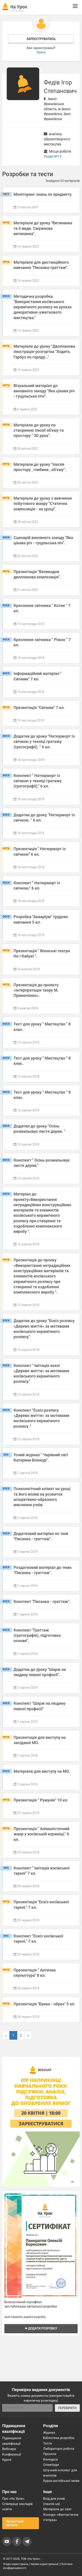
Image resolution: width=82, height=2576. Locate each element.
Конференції (11, 2454)
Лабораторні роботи (58, 2449)
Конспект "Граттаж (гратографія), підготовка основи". (37, 1635)
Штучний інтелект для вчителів (60, 2472)
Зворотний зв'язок (14, 2523)
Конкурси (50, 2459)
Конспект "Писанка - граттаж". (42, 1601)
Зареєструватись (41, 39)
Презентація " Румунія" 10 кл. (41, 1800)
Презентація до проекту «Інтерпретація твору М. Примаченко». (36, 990)
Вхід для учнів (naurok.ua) (54, 2501)
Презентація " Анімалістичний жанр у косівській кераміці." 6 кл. (41, 1834)
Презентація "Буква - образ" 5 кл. (44, 2004)
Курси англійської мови (61, 2481)
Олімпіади (51, 2465)
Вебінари (9, 2449)
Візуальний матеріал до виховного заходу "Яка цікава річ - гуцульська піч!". (44, 391)
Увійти (41, 52)
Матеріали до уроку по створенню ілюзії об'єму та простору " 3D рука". (39, 430)
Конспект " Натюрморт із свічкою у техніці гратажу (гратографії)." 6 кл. (38, 781)
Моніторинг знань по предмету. (43, 194)
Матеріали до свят (57, 2509)
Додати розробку (41, 2328)
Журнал (49, 2433)
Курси (6, 2460)
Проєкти (49, 2454)
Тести (47, 2443)
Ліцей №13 (52, 156)
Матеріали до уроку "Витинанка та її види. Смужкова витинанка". (43, 228)
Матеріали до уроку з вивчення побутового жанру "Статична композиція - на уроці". (43, 503)
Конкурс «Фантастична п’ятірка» (61, 2517)
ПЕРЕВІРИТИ (67, 2408)
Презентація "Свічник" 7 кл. (39, 707)
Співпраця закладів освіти (17, 2506)
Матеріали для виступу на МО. (42, 1771)
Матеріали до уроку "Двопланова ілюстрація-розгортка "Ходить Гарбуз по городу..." (44, 351)
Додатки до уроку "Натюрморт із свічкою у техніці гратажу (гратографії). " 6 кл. (44, 741)
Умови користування (44, 2564)
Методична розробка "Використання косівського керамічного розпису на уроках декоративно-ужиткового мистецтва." (43, 307)
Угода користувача (15, 2564)
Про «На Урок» (13, 2499)
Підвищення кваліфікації (11, 2440)
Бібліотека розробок (59, 2438)
